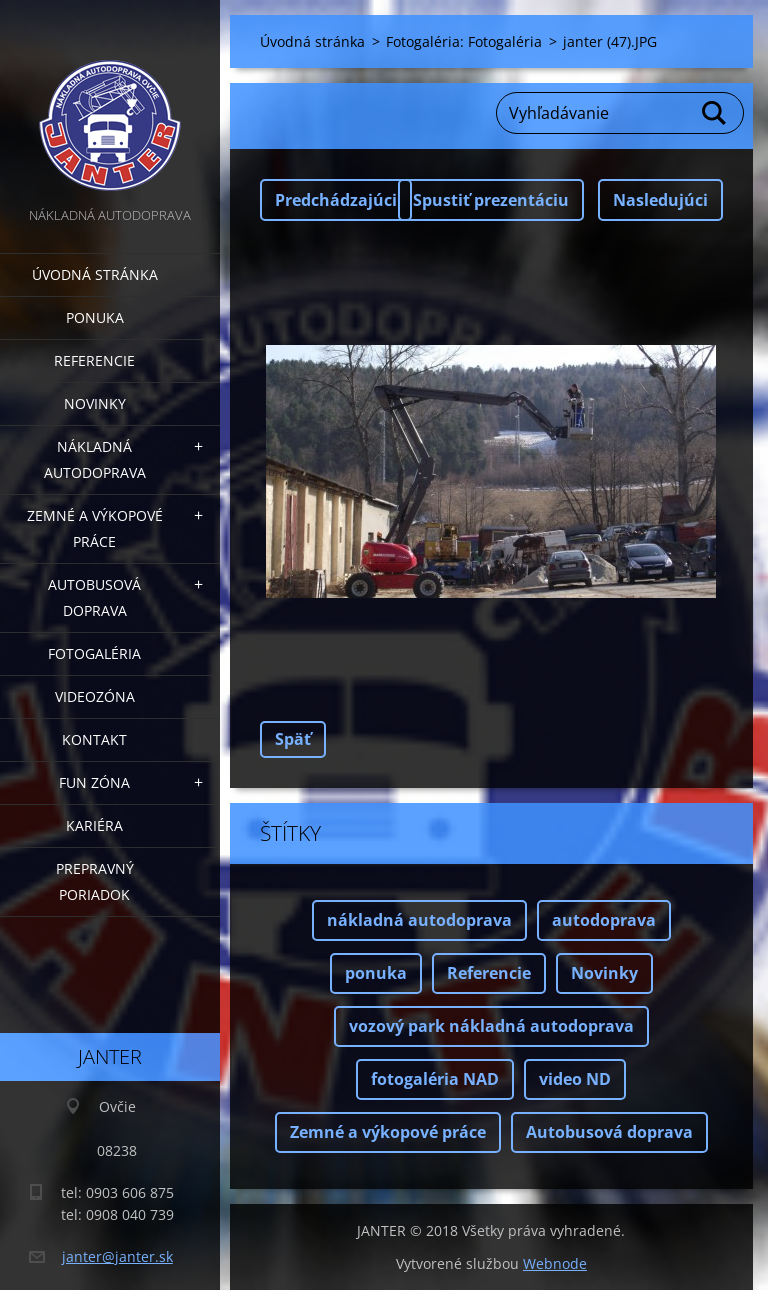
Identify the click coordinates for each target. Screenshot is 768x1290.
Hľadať (715, 113)
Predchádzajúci (336, 200)
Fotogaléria (94, 653)
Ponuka (95, 317)
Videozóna (95, 696)
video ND (575, 1079)
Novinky (95, 403)
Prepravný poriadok (95, 881)
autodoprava (604, 920)
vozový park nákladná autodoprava (491, 1026)
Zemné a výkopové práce (95, 528)
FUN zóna (94, 782)
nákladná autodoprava (419, 920)
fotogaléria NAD (435, 1079)
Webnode (555, 1263)
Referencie (94, 360)
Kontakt (94, 739)
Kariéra (94, 825)
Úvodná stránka (95, 274)
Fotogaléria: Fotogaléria (464, 41)
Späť (293, 739)
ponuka (376, 973)
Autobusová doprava (94, 597)
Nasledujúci (660, 200)
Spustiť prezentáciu (491, 200)
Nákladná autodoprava (95, 459)
